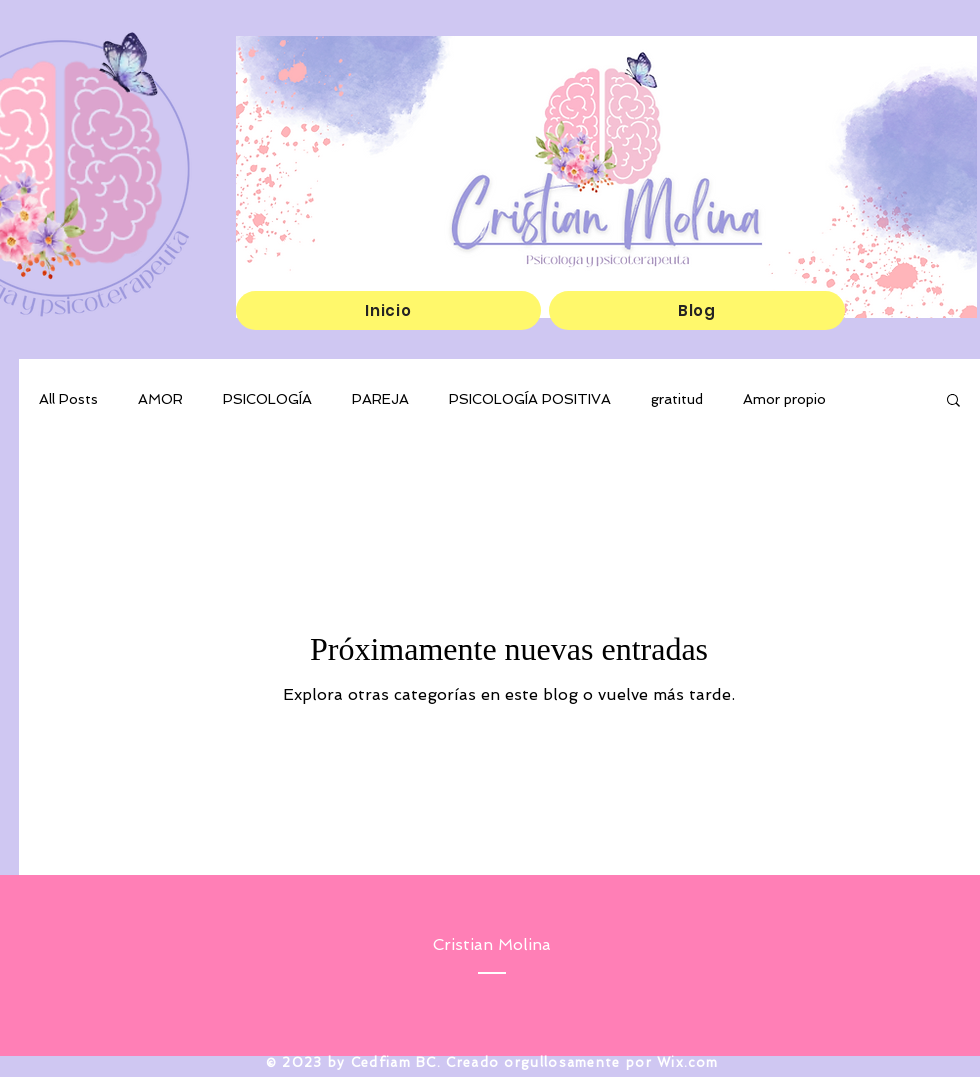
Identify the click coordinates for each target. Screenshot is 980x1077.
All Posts (68, 399)
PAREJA (380, 399)
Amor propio (784, 399)
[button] (953, 401)
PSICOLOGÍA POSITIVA (530, 399)
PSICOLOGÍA (267, 399)
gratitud (677, 399)
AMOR (160, 399)
